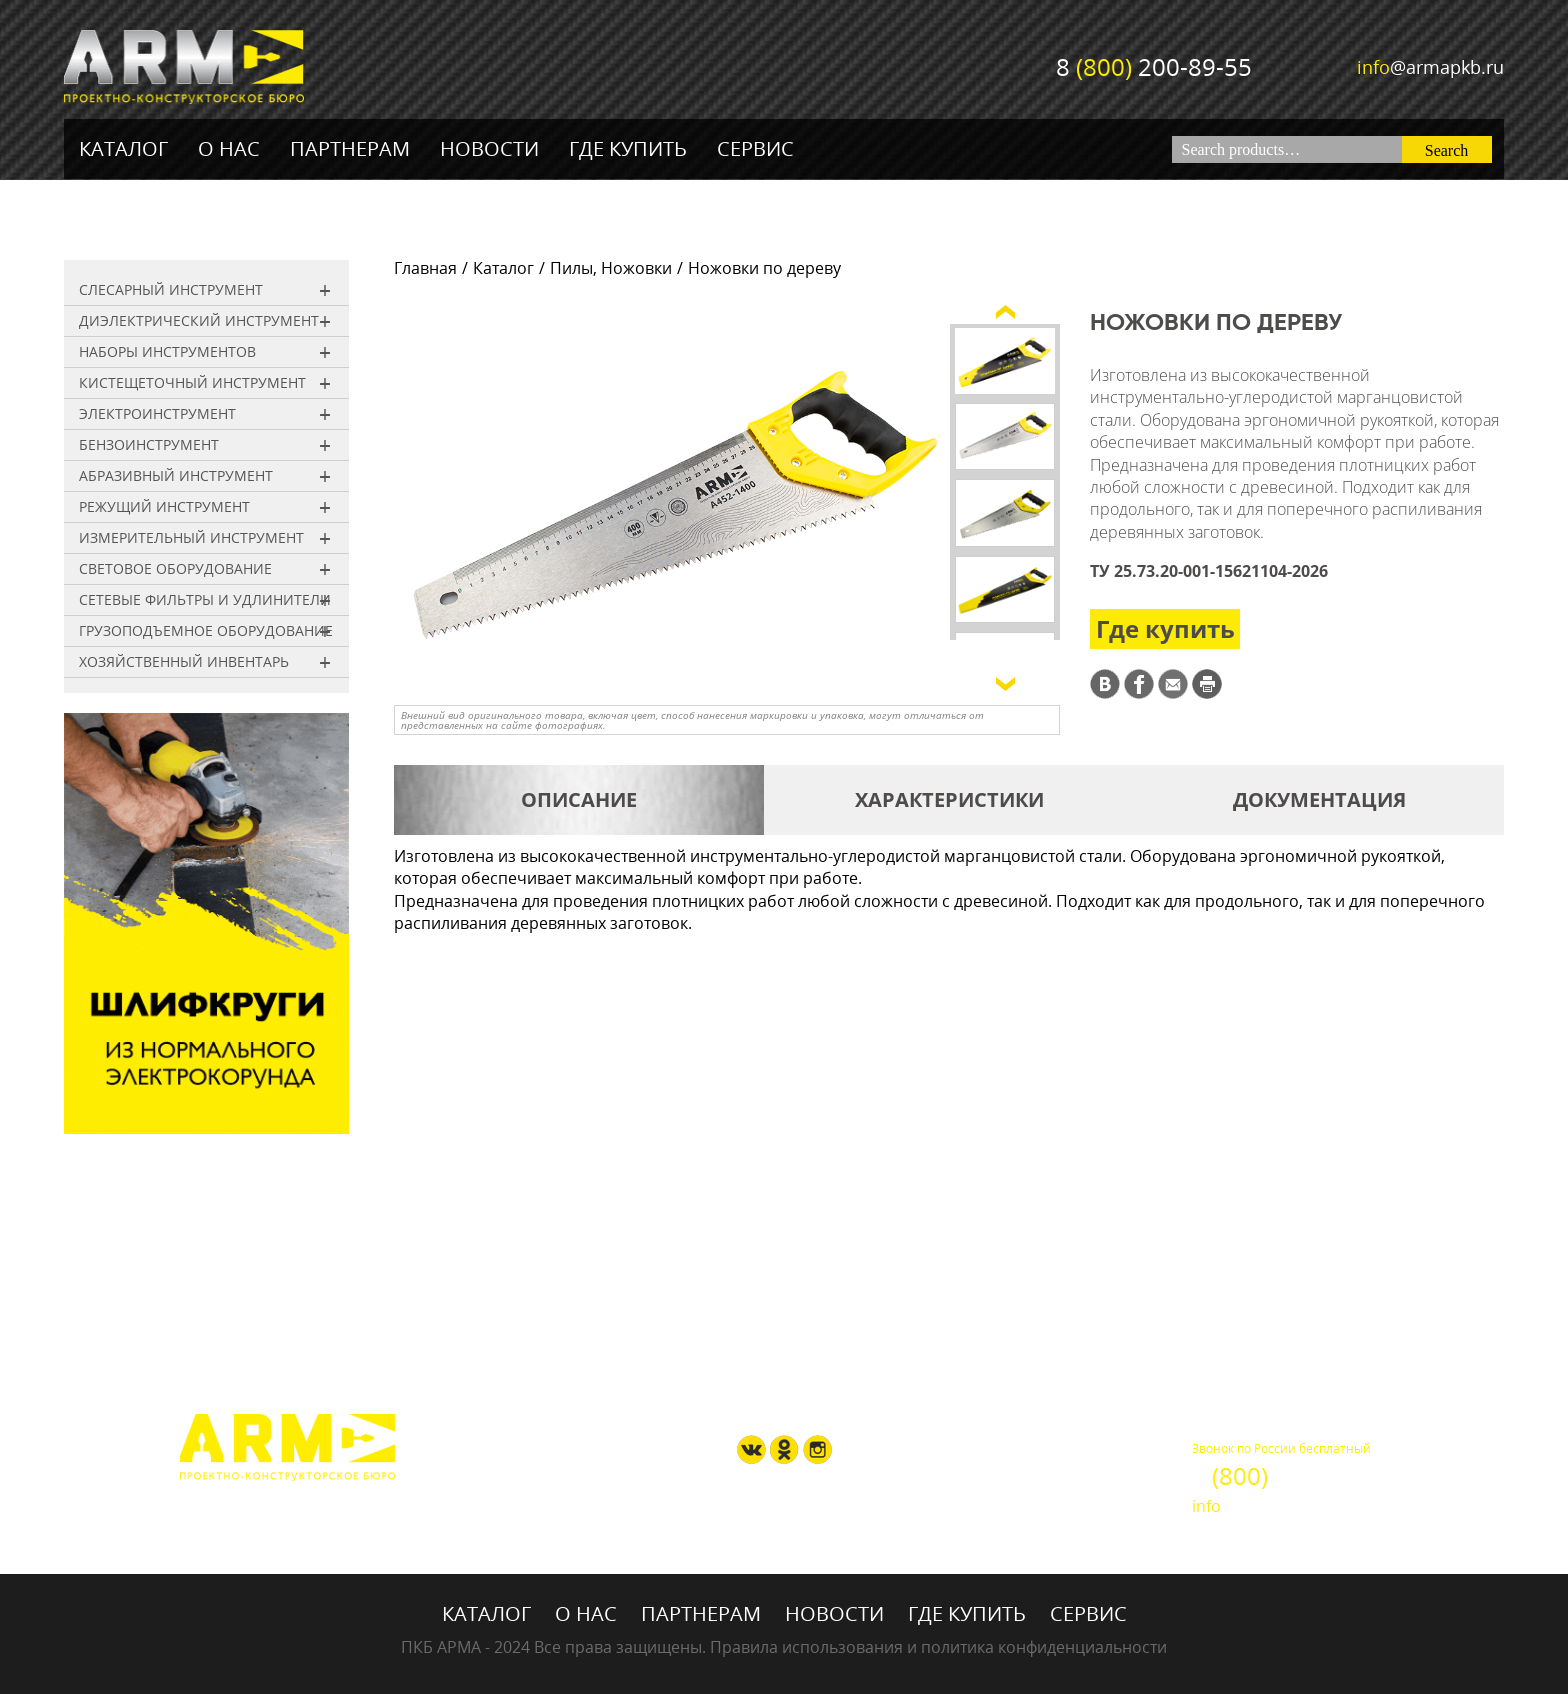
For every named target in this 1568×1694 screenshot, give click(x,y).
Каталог (123, 148)
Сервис (755, 148)
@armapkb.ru (1430, 67)
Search (1447, 150)
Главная (425, 268)
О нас (229, 148)
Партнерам (350, 148)
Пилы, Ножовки (611, 268)
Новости (489, 148)
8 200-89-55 (1154, 66)
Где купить (628, 148)
